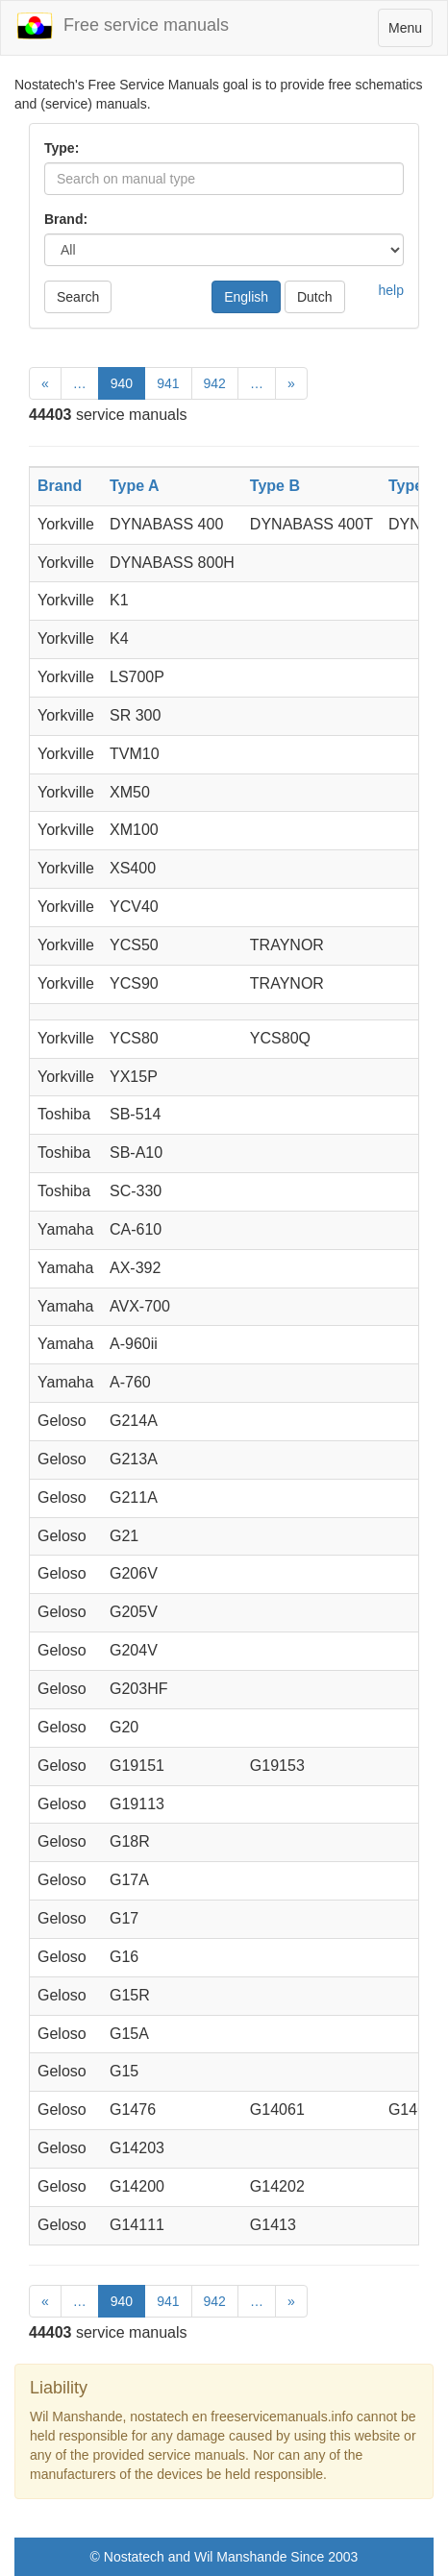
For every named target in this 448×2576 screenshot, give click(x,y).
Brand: (65, 219)
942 (215, 383)
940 (122, 383)
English (246, 297)
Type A (135, 486)
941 (168, 383)
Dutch (315, 297)
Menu (410, 32)
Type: (61, 148)
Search (78, 297)
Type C (413, 486)
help (391, 290)
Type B (275, 486)
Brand (59, 486)
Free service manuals (122, 26)
